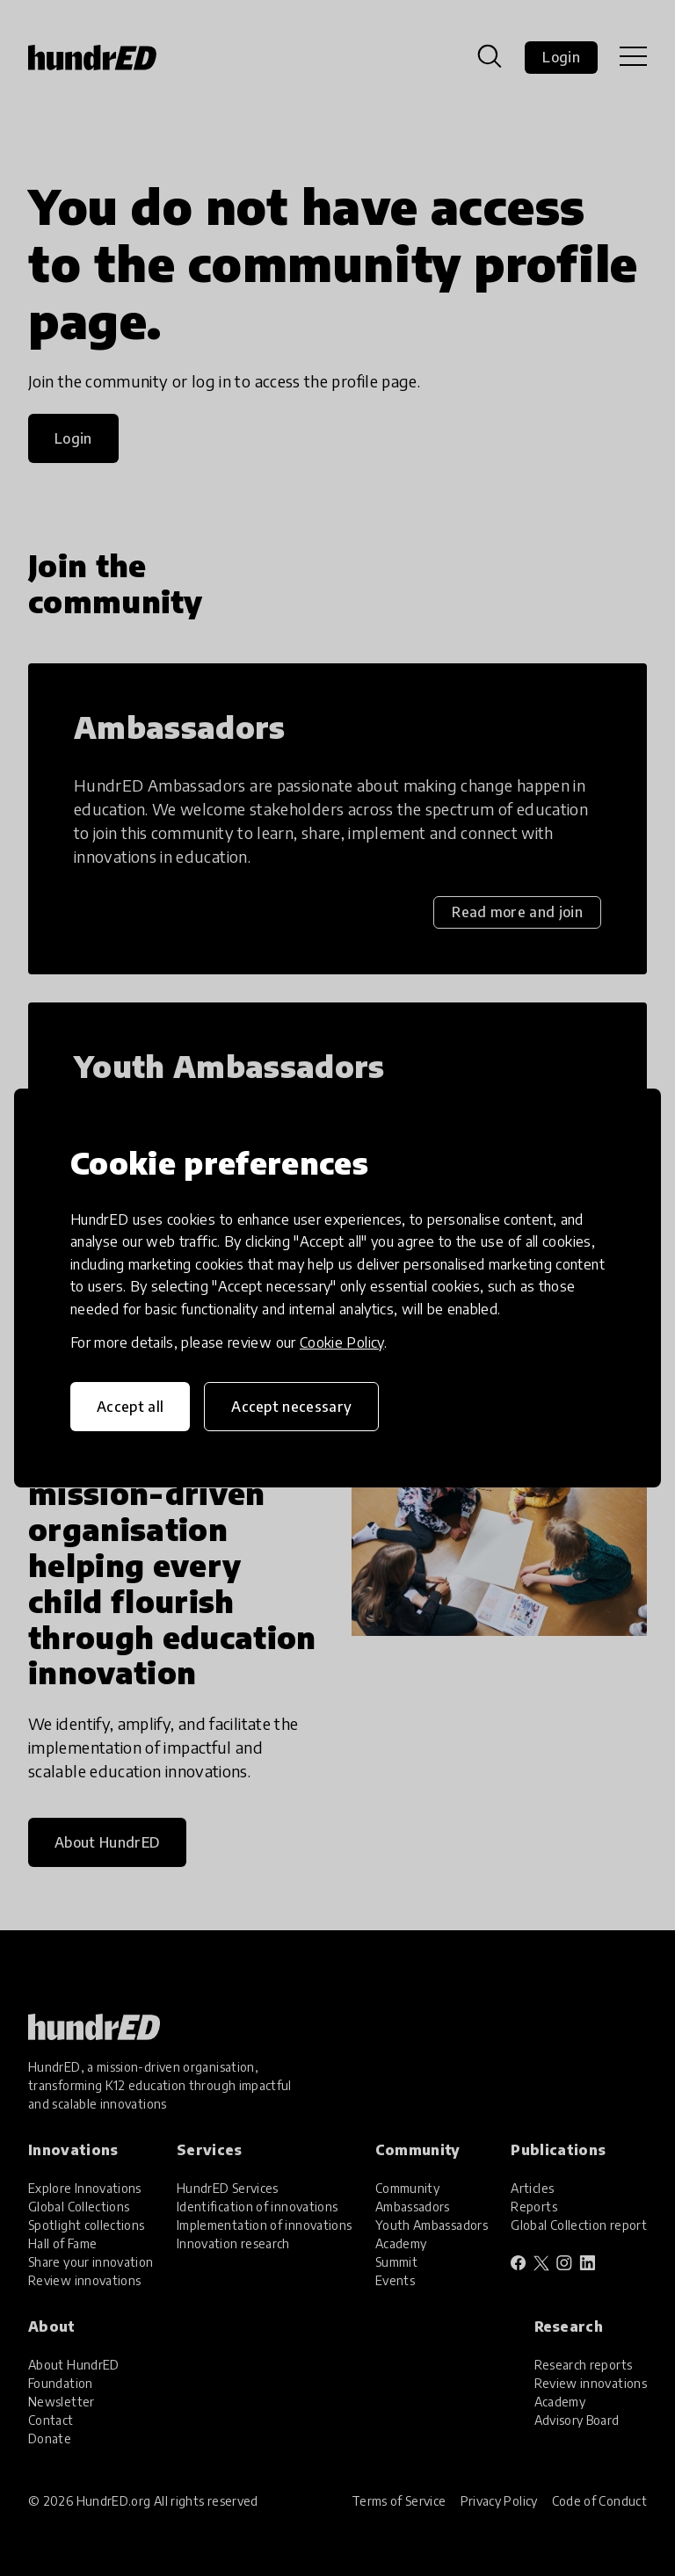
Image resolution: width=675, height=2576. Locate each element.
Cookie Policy (342, 1342)
